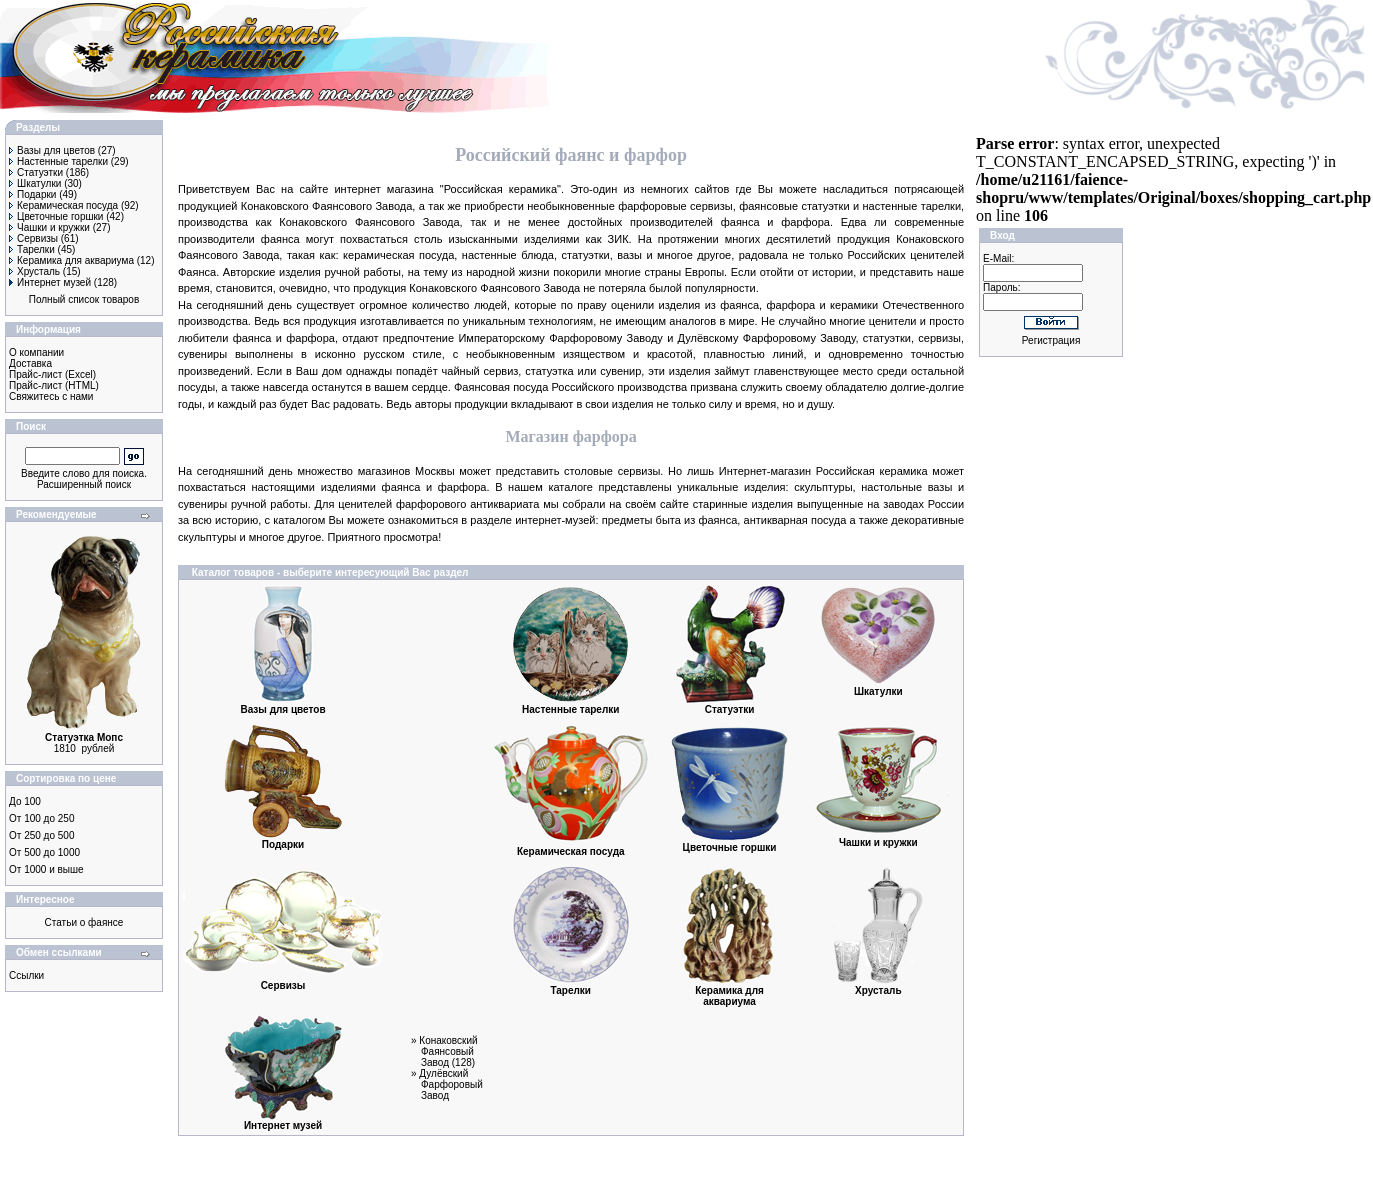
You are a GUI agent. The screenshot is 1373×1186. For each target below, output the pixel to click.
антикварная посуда (795, 520)
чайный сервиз (480, 371)
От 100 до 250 (41, 818)
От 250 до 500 (41, 835)
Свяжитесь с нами (51, 396)
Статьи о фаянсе (84, 922)
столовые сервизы (612, 471)
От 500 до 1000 (44, 852)
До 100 (25, 801)
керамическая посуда (398, 255)
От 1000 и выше (46, 869)
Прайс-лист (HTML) (54, 385)
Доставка (30, 363)
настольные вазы (906, 487)
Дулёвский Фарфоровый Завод (450, 1084)
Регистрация (1051, 340)
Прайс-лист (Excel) (52, 374)
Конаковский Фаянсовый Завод (448, 1051)
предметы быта (641, 520)
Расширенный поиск (84, 484)
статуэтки (825, 206)
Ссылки (26, 975)
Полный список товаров (84, 299)
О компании (36, 352)
